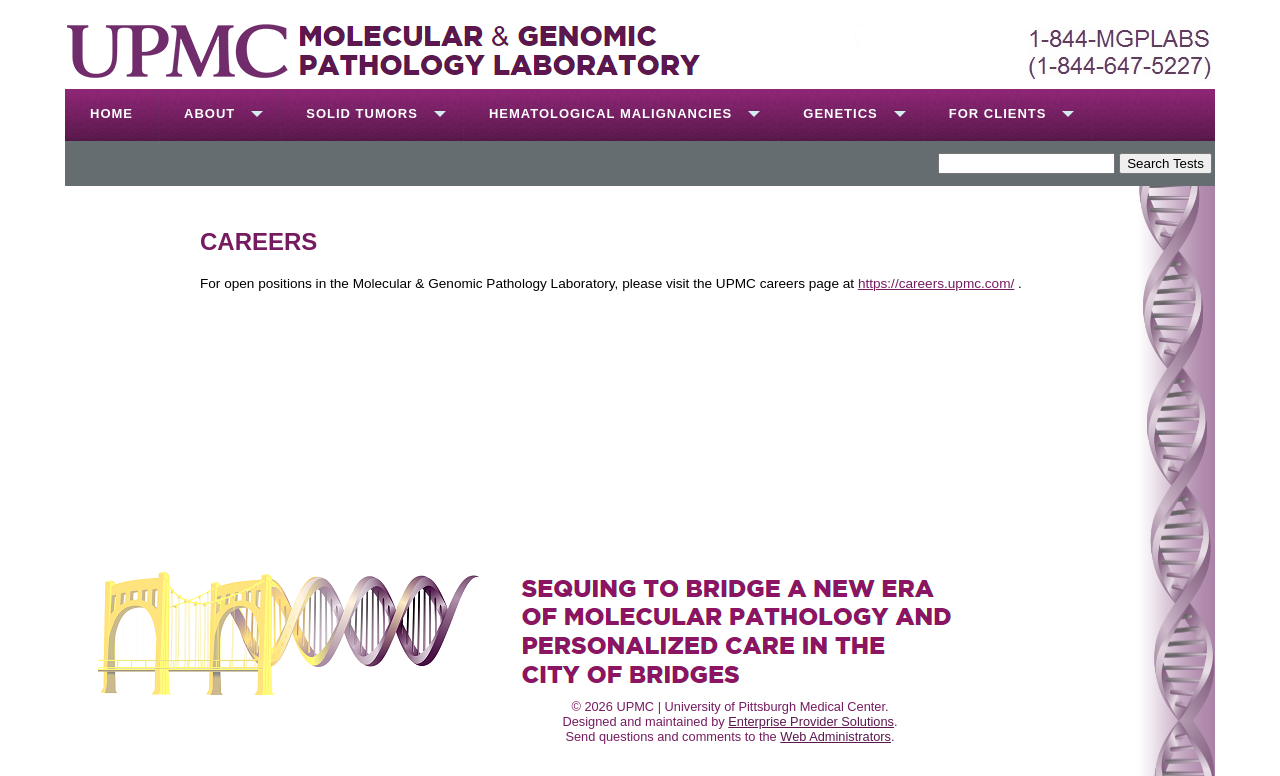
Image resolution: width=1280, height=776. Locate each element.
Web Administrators (835, 736)
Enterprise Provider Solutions (811, 721)
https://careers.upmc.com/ (936, 283)
